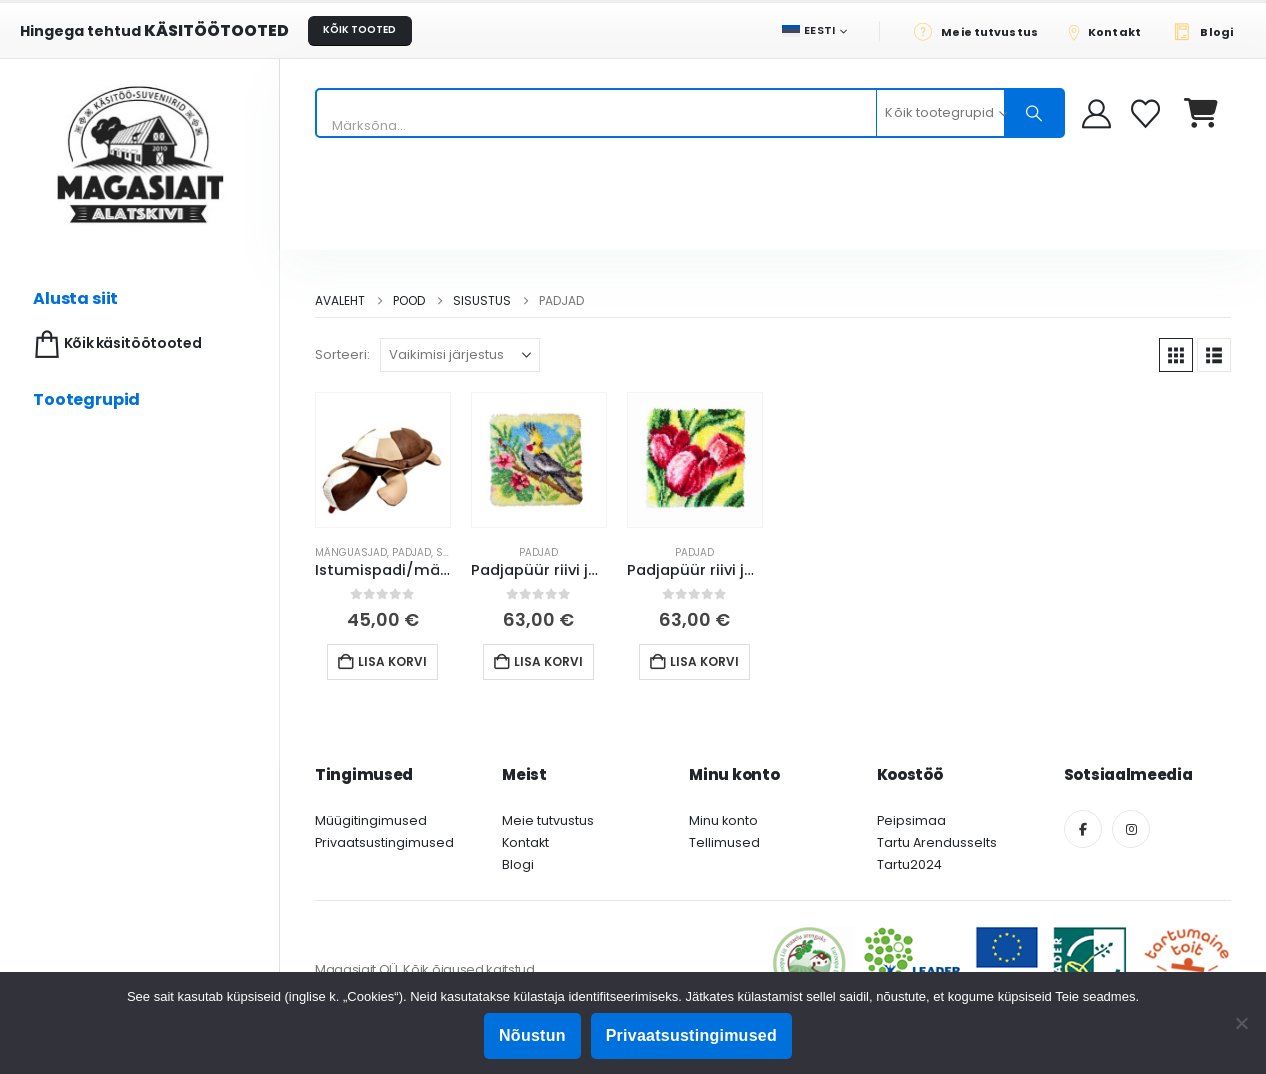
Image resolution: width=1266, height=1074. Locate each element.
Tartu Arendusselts (937, 842)
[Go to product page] (383, 460)
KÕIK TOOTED (359, 29)
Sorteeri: (342, 354)
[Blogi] (1208, 31)
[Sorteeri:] (460, 355)
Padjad (411, 552)
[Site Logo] (140, 154)
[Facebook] (1083, 829)
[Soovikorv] (1147, 113)
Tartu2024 (909, 864)
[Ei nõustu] (1241, 1023)
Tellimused (724, 842)
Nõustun (532, 1035)
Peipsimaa (911, 820)
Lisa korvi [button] (392, 661)
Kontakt (525, 842)
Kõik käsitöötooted (115, 344)
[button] (1176, 355)
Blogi (518, 864)
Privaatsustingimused (384, 842)
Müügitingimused (371, 820)
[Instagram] (1131, 829)
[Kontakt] (1111, 31)
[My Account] (1096, 113)
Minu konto (723, 820)
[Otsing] (1034, 113)
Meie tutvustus (548, 820)
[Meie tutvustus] (981, 31)
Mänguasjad (351, 552)
